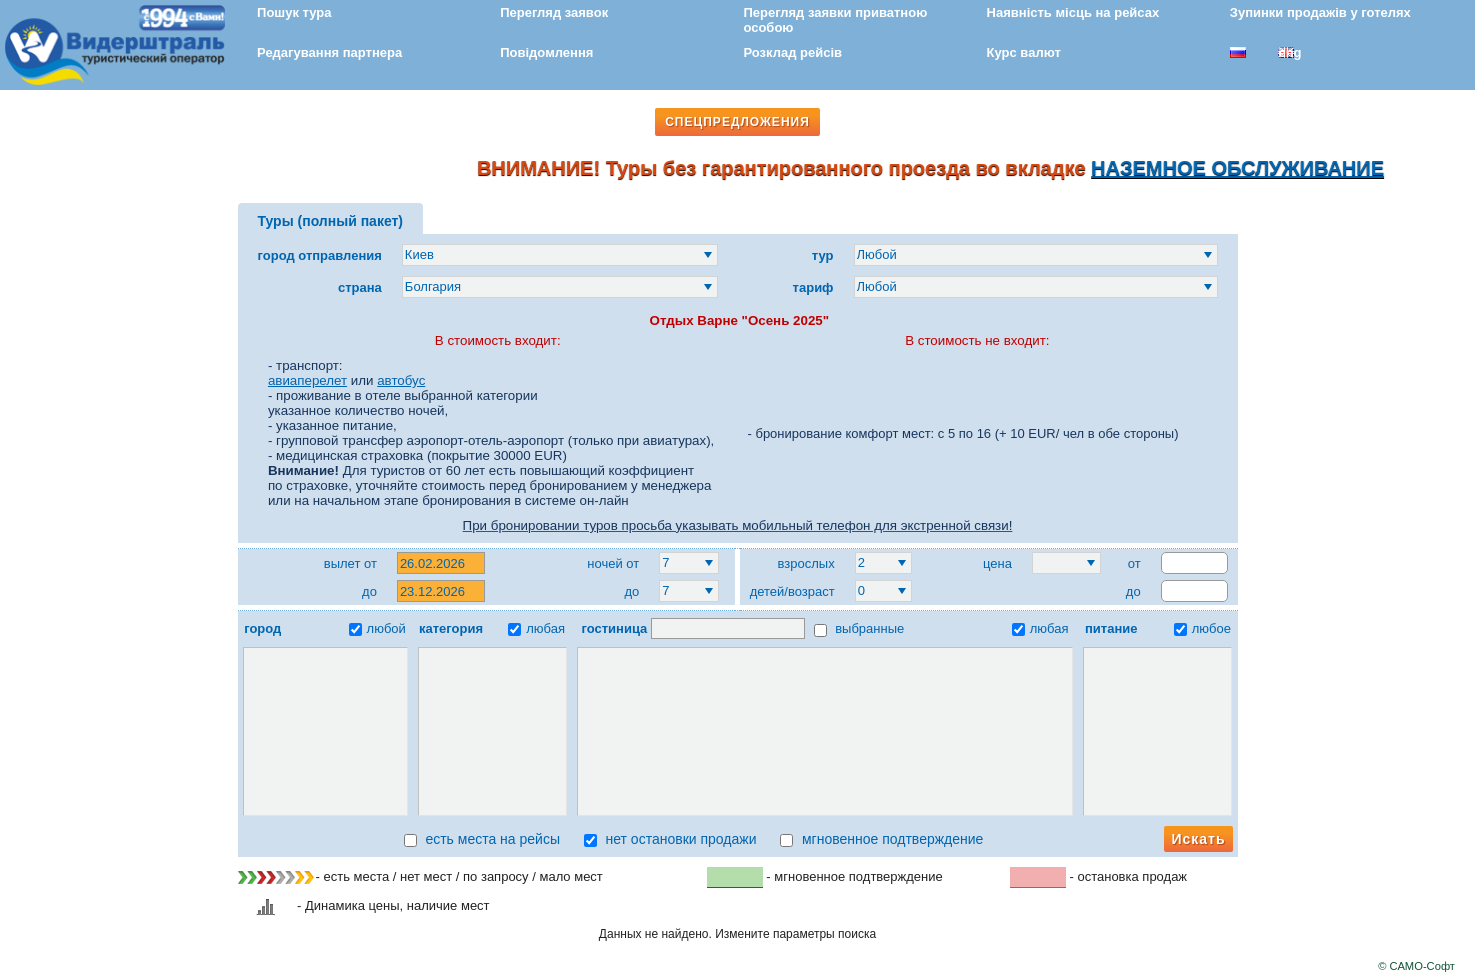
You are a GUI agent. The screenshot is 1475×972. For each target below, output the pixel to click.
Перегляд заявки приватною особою (835, 20)
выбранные (859, 628)
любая (536, 628)
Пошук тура (294, 12)
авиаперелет (307, 380)
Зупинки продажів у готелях (1320, 12)
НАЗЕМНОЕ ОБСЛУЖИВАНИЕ (1245, 168)
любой (377, 628)
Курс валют (1024, 52)
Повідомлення (546, 52)
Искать (1198, 839)
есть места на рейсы (482, 839)
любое (1202, 628)
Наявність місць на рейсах (1073, 12)
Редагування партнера (329, 52)
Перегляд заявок (554, 12)
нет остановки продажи (670, 839)
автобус (401, 380)
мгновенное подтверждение (881, 839)
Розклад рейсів (792, 52)
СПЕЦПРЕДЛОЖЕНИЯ (737, 122)
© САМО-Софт (1416, 966)
